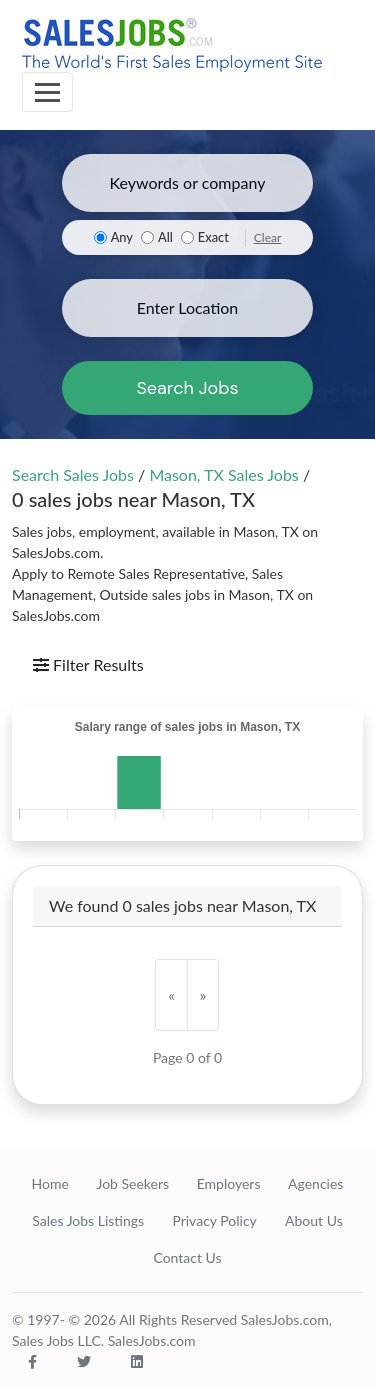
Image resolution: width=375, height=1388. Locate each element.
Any (122, 237)
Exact (213, 237)
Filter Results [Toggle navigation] (88, 664)
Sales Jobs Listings (88, 1220)
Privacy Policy (214, 1220)
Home (50, 1183)
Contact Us (187, 1257)
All (165, 237)
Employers (229, 1183)
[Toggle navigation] (47, 92)
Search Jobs (187, 388)
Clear (268, 237)
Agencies (315, 1183)
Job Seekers (132, 1183)
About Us (314, 1220)
